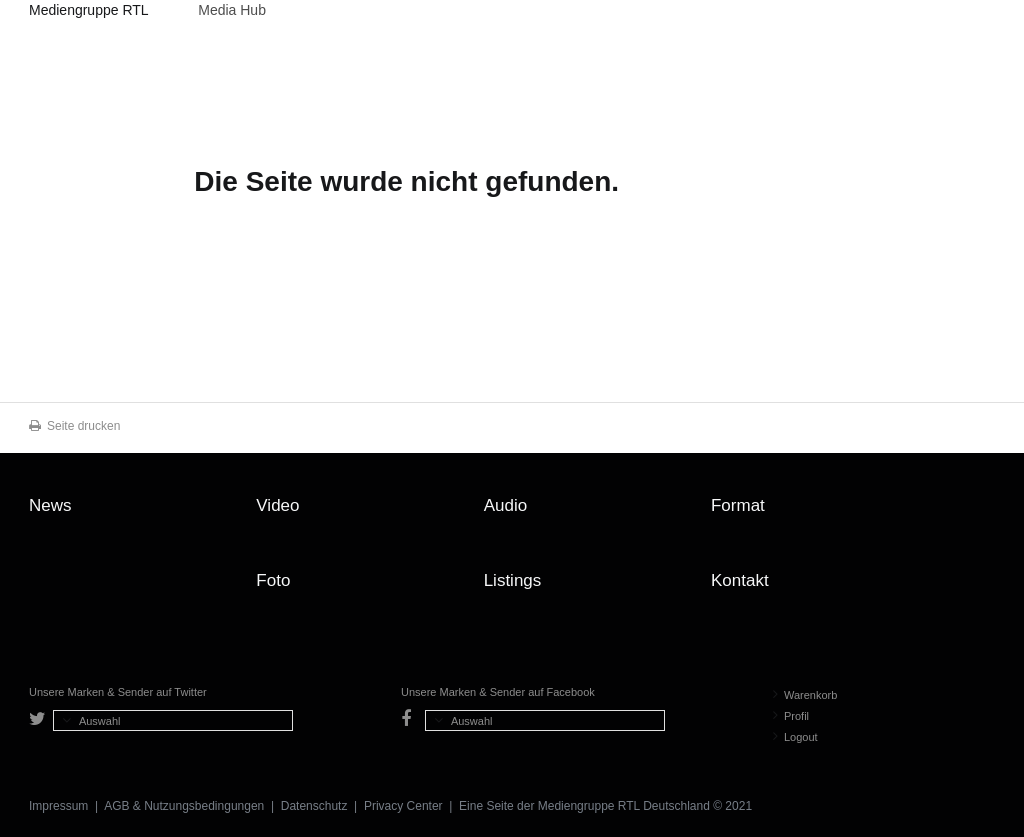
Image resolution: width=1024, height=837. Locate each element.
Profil (791, 716)
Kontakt (740, 580)
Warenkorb (805, 695)
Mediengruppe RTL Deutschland (88, 13)
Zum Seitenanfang (975, 513)
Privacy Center (403, 806)
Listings (513, 580)
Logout (795, 737)
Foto (273, 580)
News (50, 505)
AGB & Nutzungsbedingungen (184, 806)
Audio (505, 505)
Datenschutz (314, 806)
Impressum (58, 806)
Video (277, 505)
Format (738, 505)
